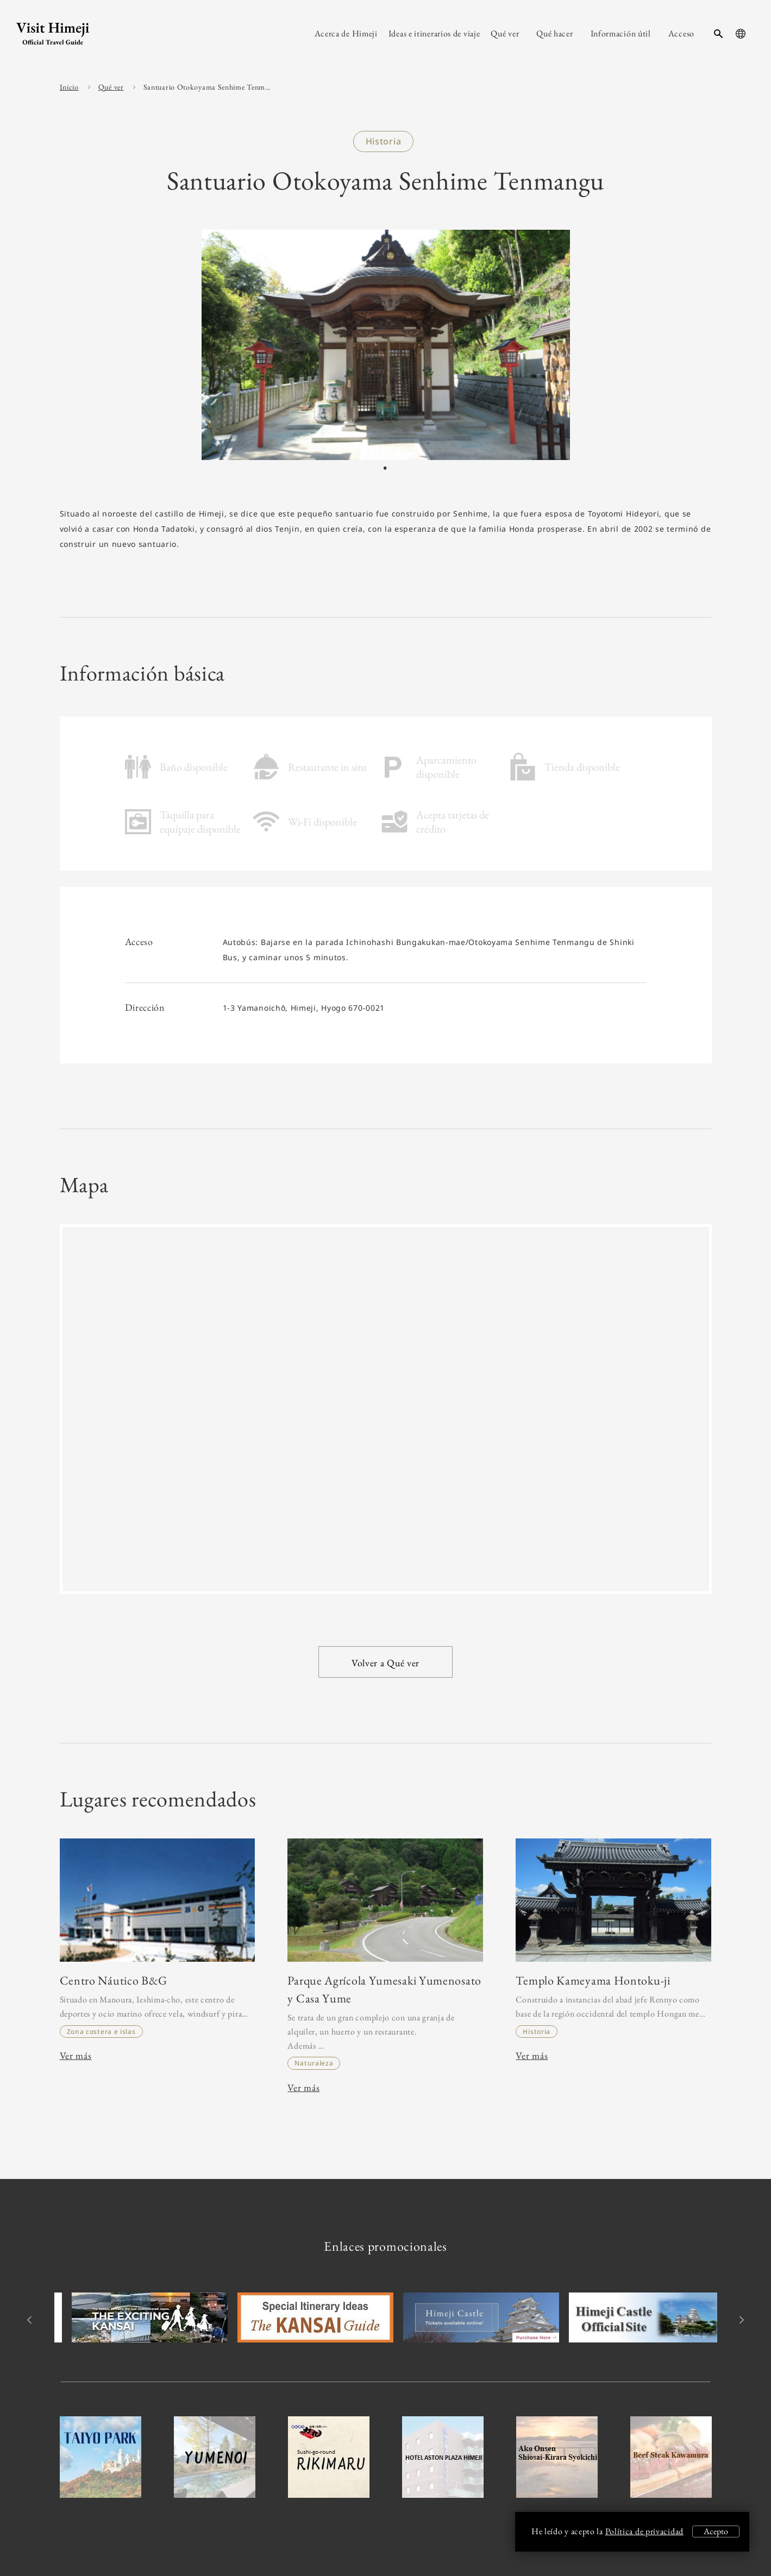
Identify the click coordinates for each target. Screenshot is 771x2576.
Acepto (716, 2531)
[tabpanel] (386, 345)
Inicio (69, 87)
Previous (31, 2320)
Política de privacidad (644, 2531)
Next (740, 2320)
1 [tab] (384, 468)
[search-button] (718, 33)
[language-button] (740, 33)
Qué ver (111, 87)
